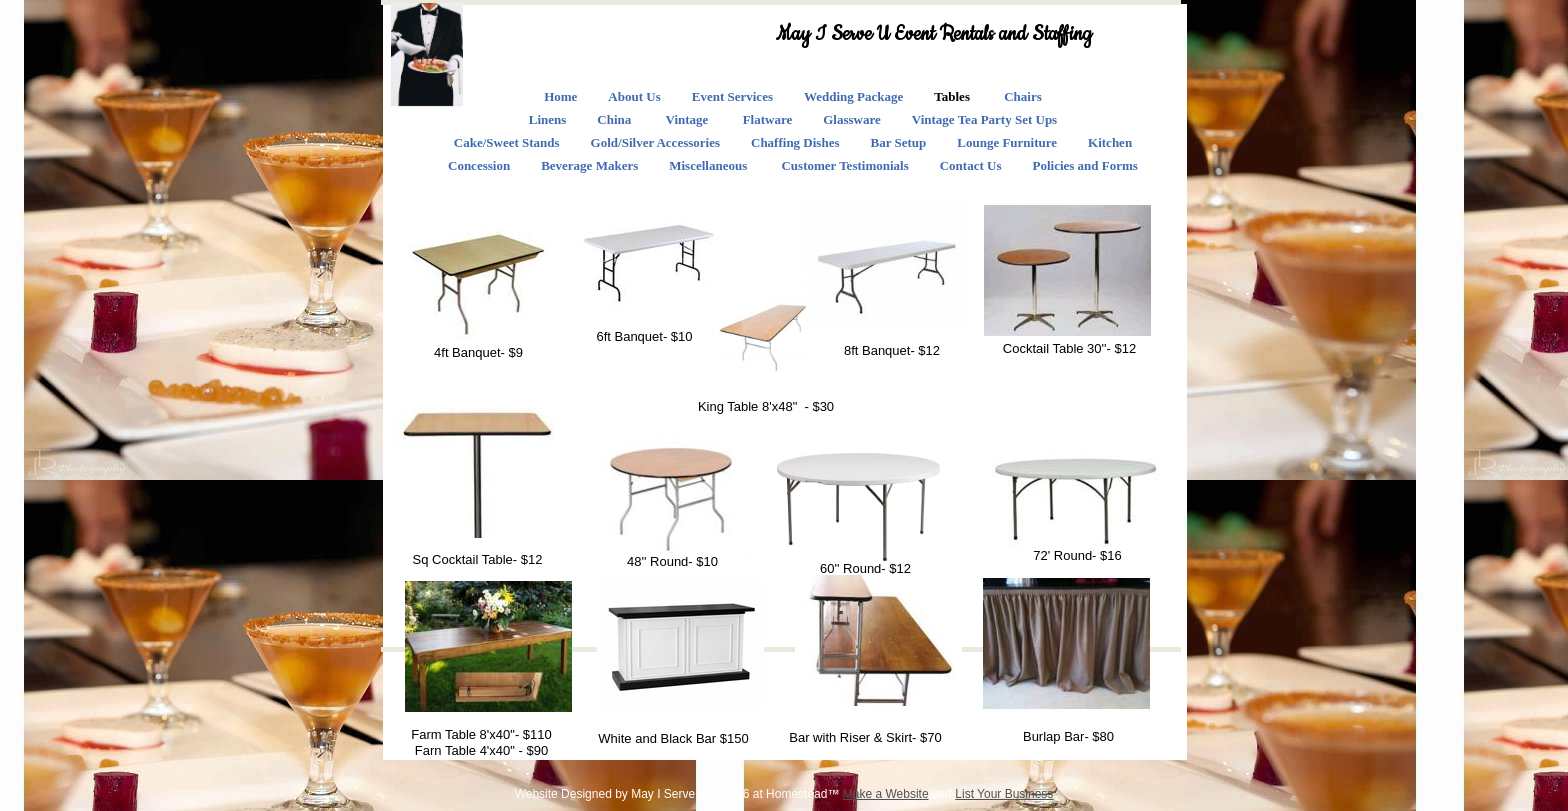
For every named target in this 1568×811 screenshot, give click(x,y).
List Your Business (1004, 794)
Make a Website (886, 794)
